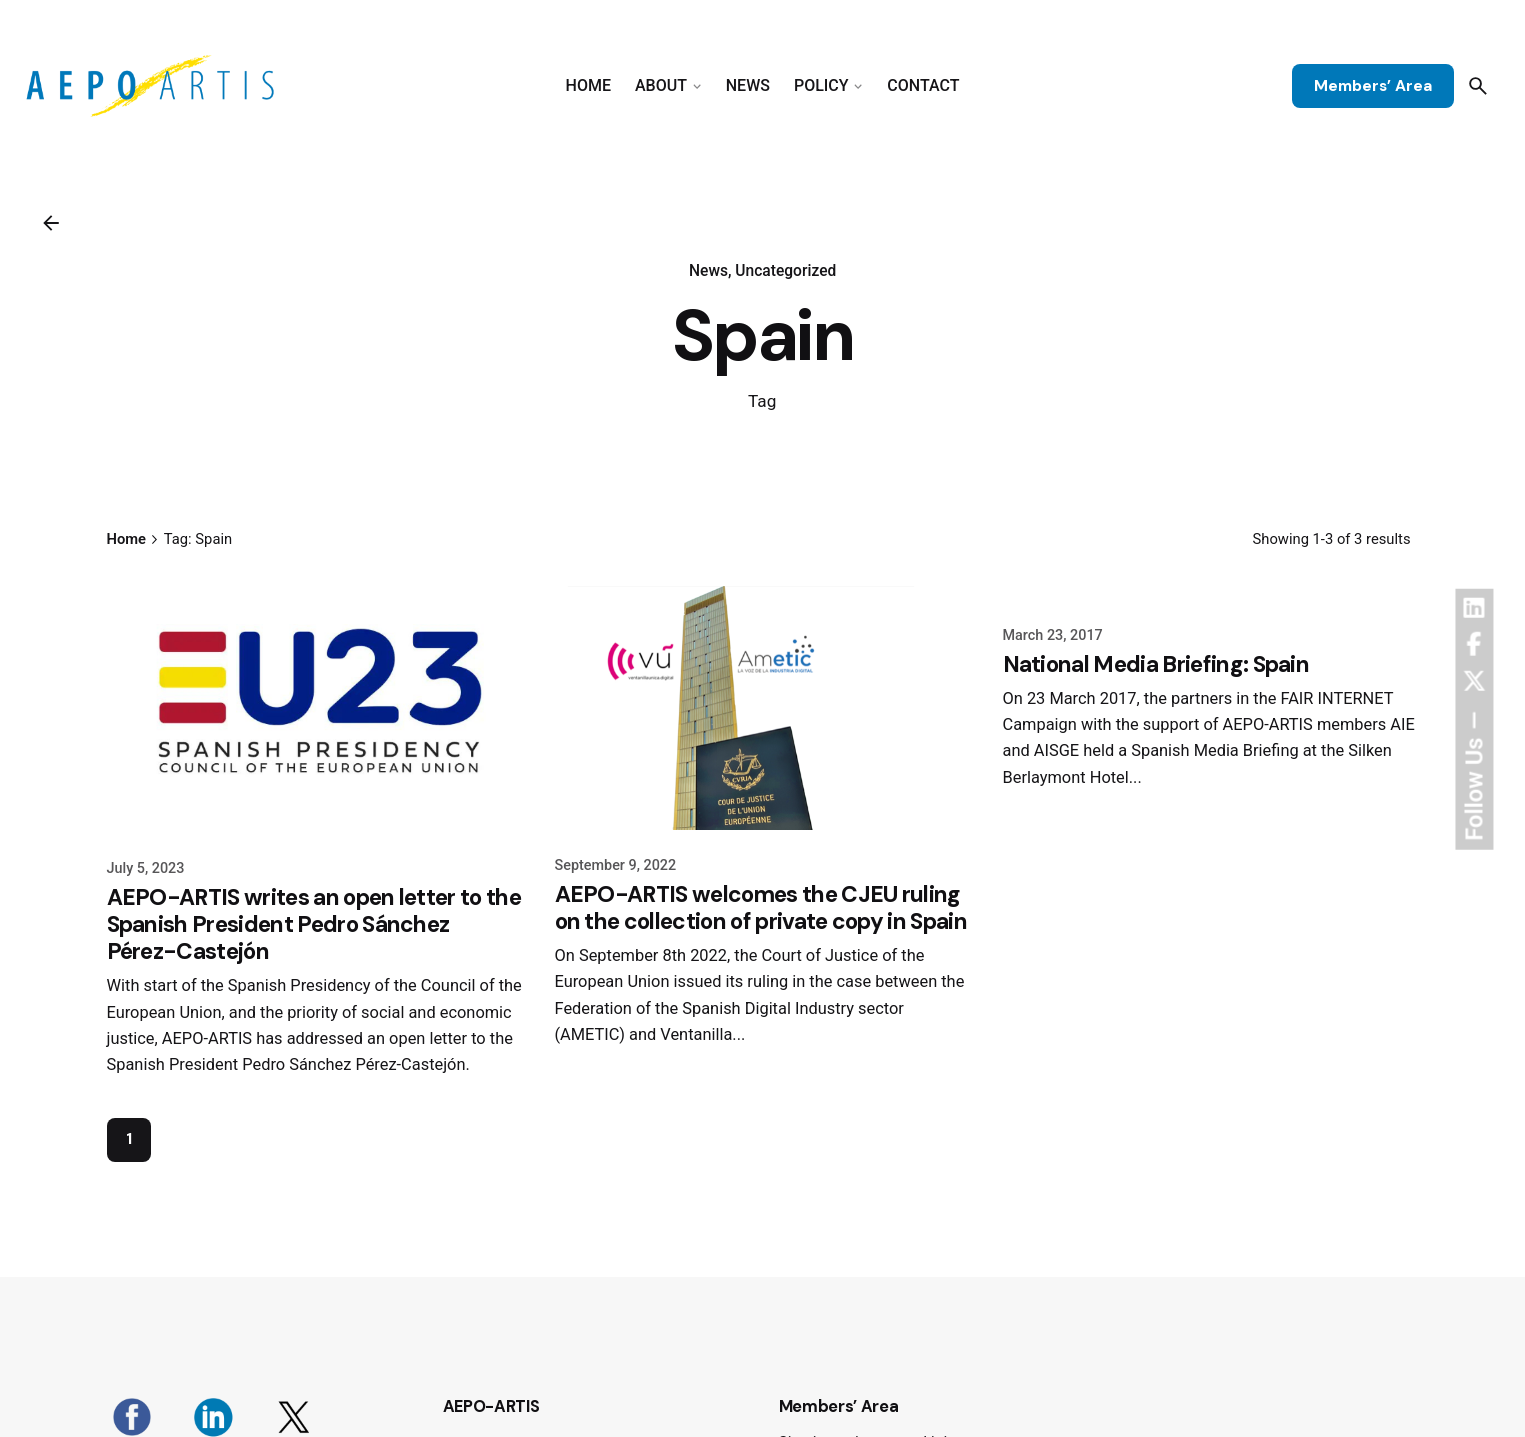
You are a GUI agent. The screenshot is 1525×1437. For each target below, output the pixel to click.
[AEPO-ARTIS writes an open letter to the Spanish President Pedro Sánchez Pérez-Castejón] (315, 707)
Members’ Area (1373, 86)
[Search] (1478, 86)
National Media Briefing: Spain (1156, 664)
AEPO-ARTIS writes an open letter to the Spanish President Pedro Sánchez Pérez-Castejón (314, 924)
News (708, 271)
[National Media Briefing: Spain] (1211, 590)
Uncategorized (785, 271)
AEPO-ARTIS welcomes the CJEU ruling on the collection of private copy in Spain (761, 908)
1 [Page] (129, 1139)
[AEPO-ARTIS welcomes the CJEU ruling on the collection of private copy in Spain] (763, 705)
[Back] (51, 223)
